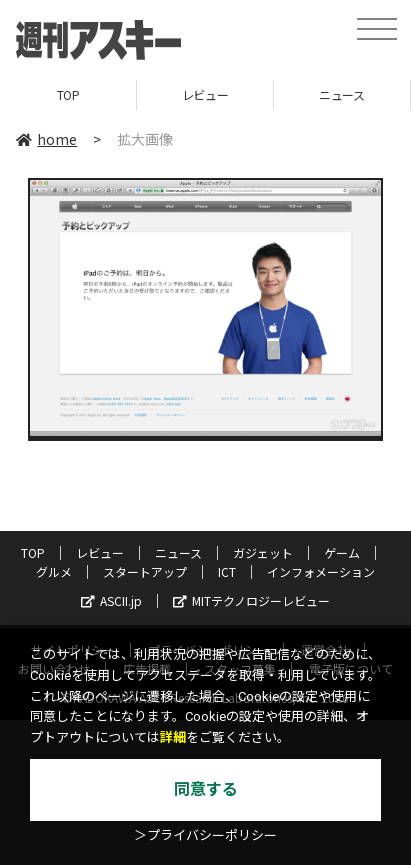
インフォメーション (321, 571)
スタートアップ (145, 571)
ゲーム (342, 552)
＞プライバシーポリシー (205, 835)
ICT (227, 571)
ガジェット (263, 552)
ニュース (341, 94)
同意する (206, 789)
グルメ (54, 571)
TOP (68, 94)
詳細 (173, 737)
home (46, 139)
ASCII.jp (111, 600)
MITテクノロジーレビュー (251, 600)
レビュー (205, 94)
